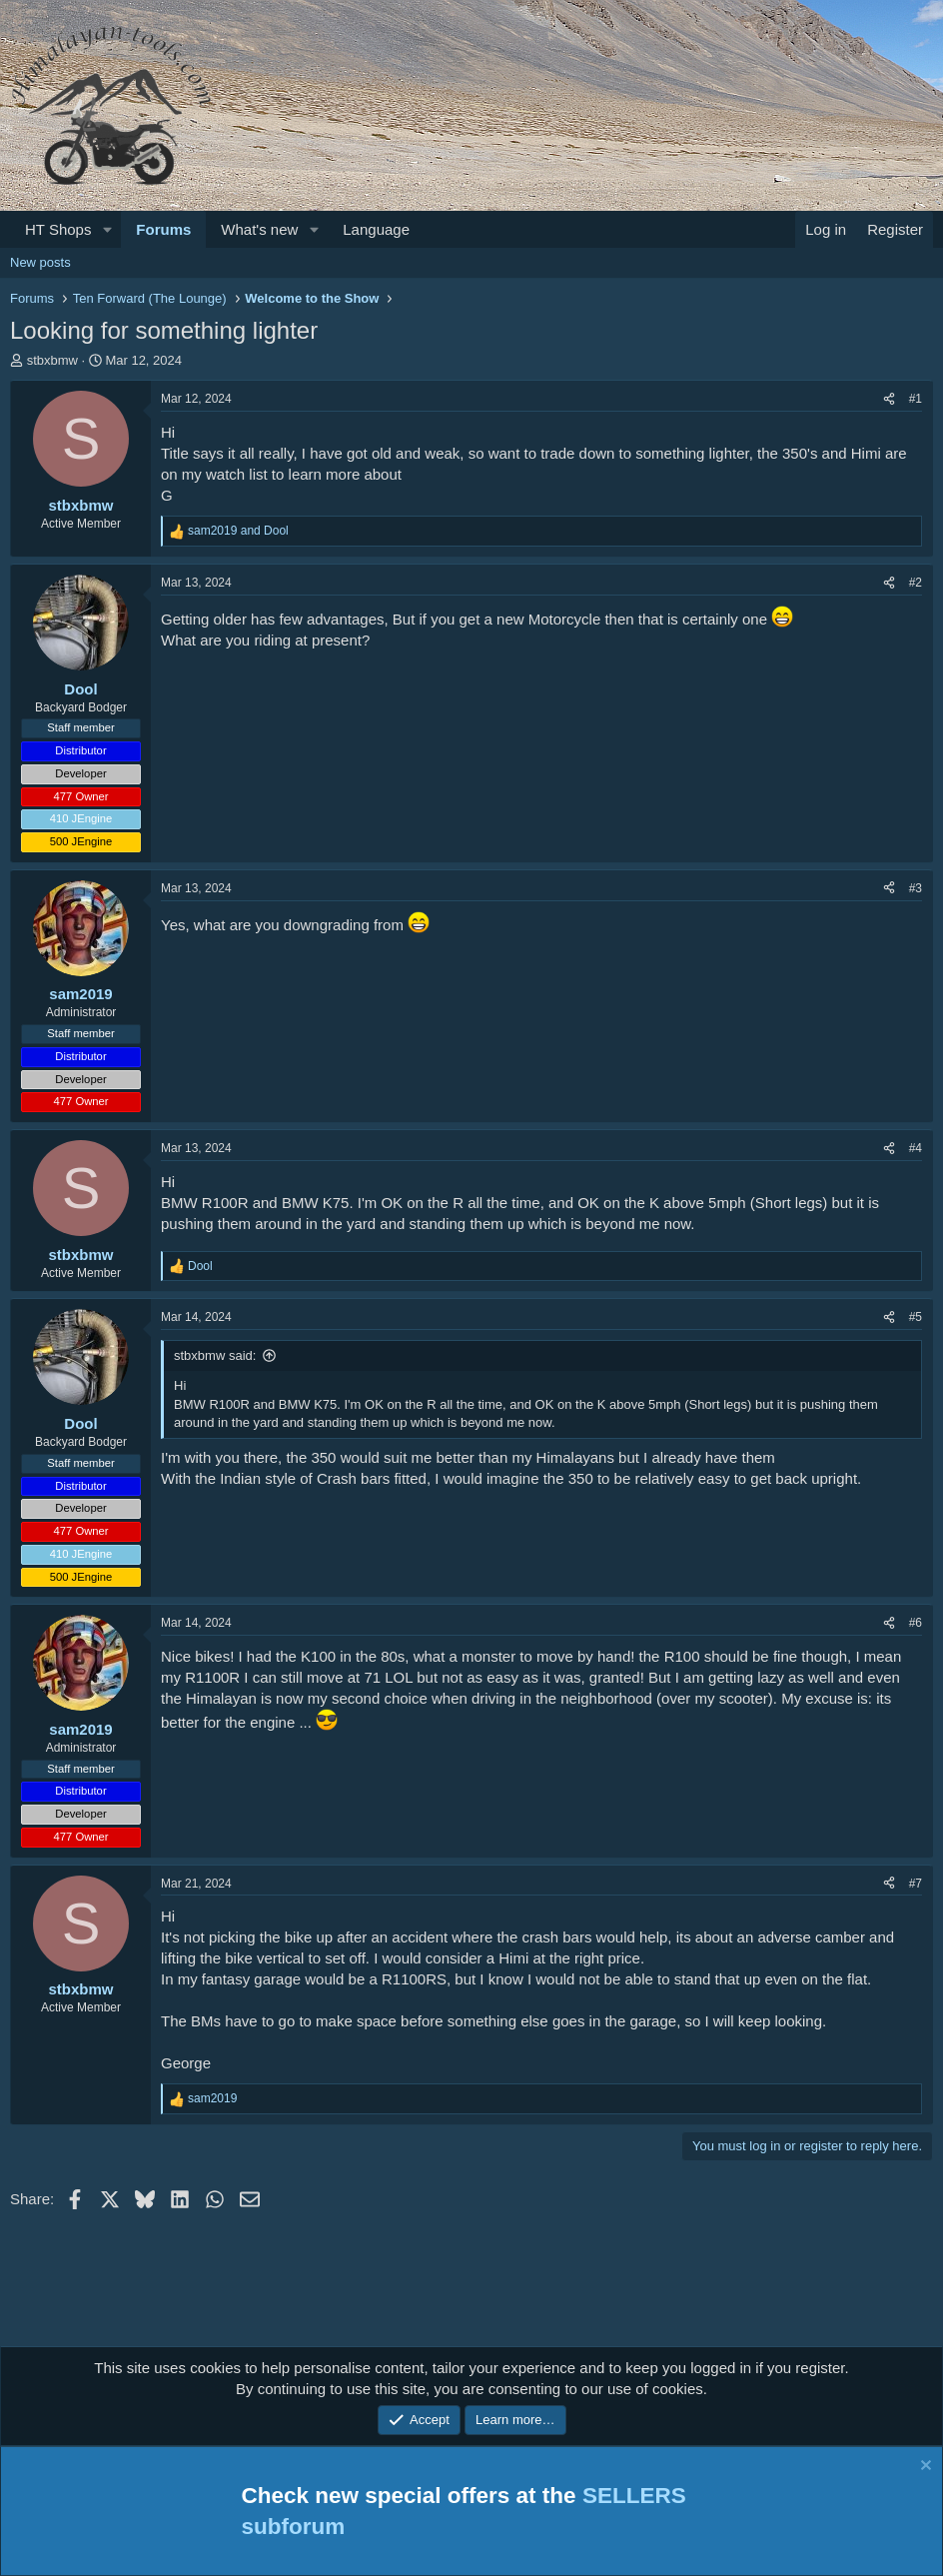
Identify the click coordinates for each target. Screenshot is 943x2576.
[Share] (889, 399)
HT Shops (58, 229)
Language (376, 229)
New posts (40, 262)
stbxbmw (52, 360)
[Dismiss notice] (923, 2467)
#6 (915, 1623)
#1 (915, 399)
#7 (915, 1884)
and (238, 531)
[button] (107, 229)
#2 (915, 583)
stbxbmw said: (215, 1355)
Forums (163, 229)
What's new (259, 229)
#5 (915, 1317)
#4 (915, 1148)
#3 (915, 888)
